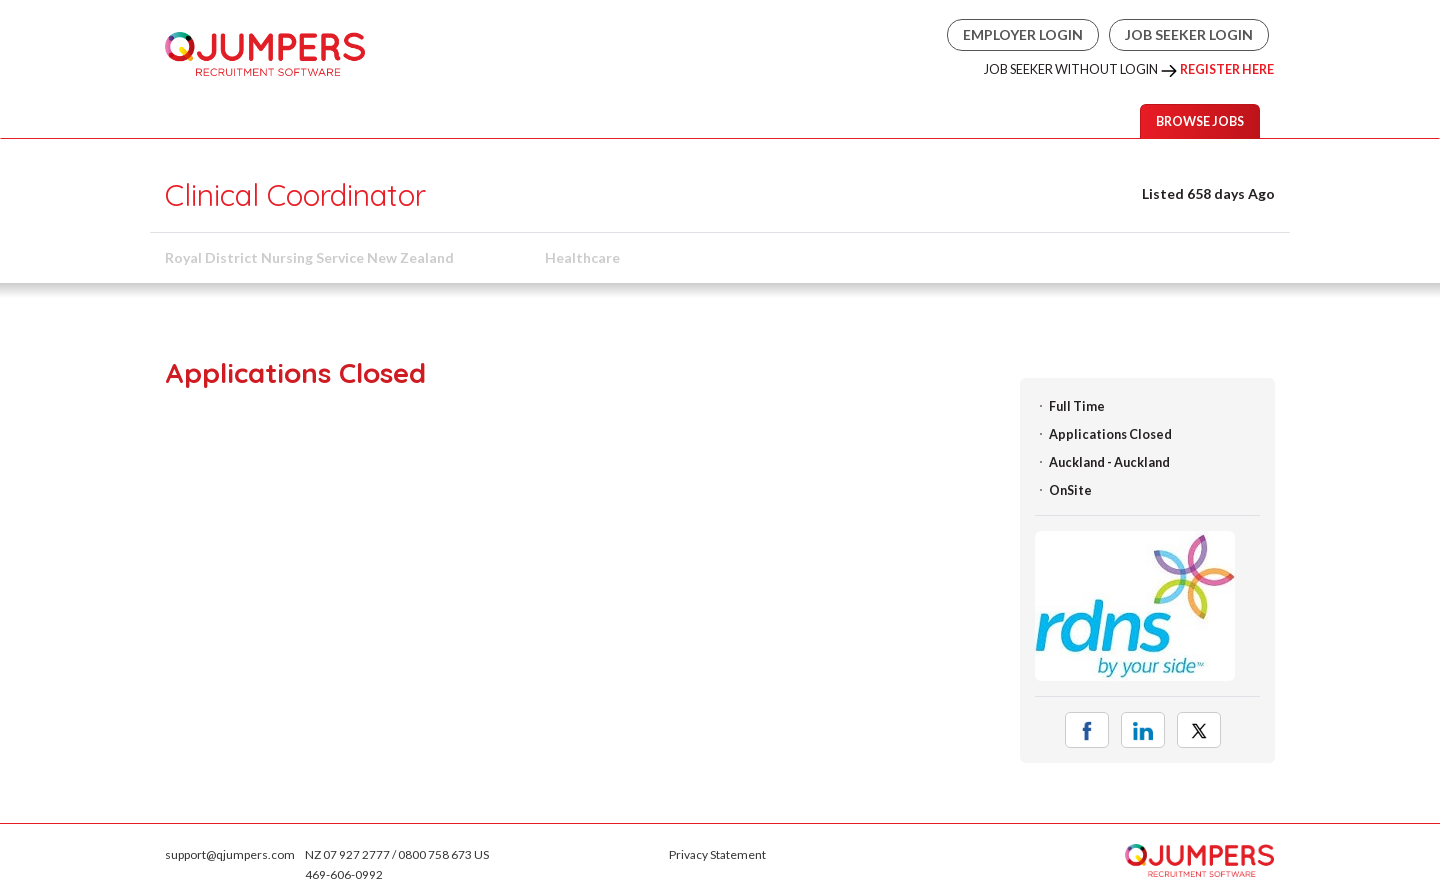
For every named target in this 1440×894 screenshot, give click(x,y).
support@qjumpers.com (230, 854)
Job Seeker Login (1189, 34)
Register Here (1227, 69)
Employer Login (1023, 34)
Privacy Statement (717, 854)
